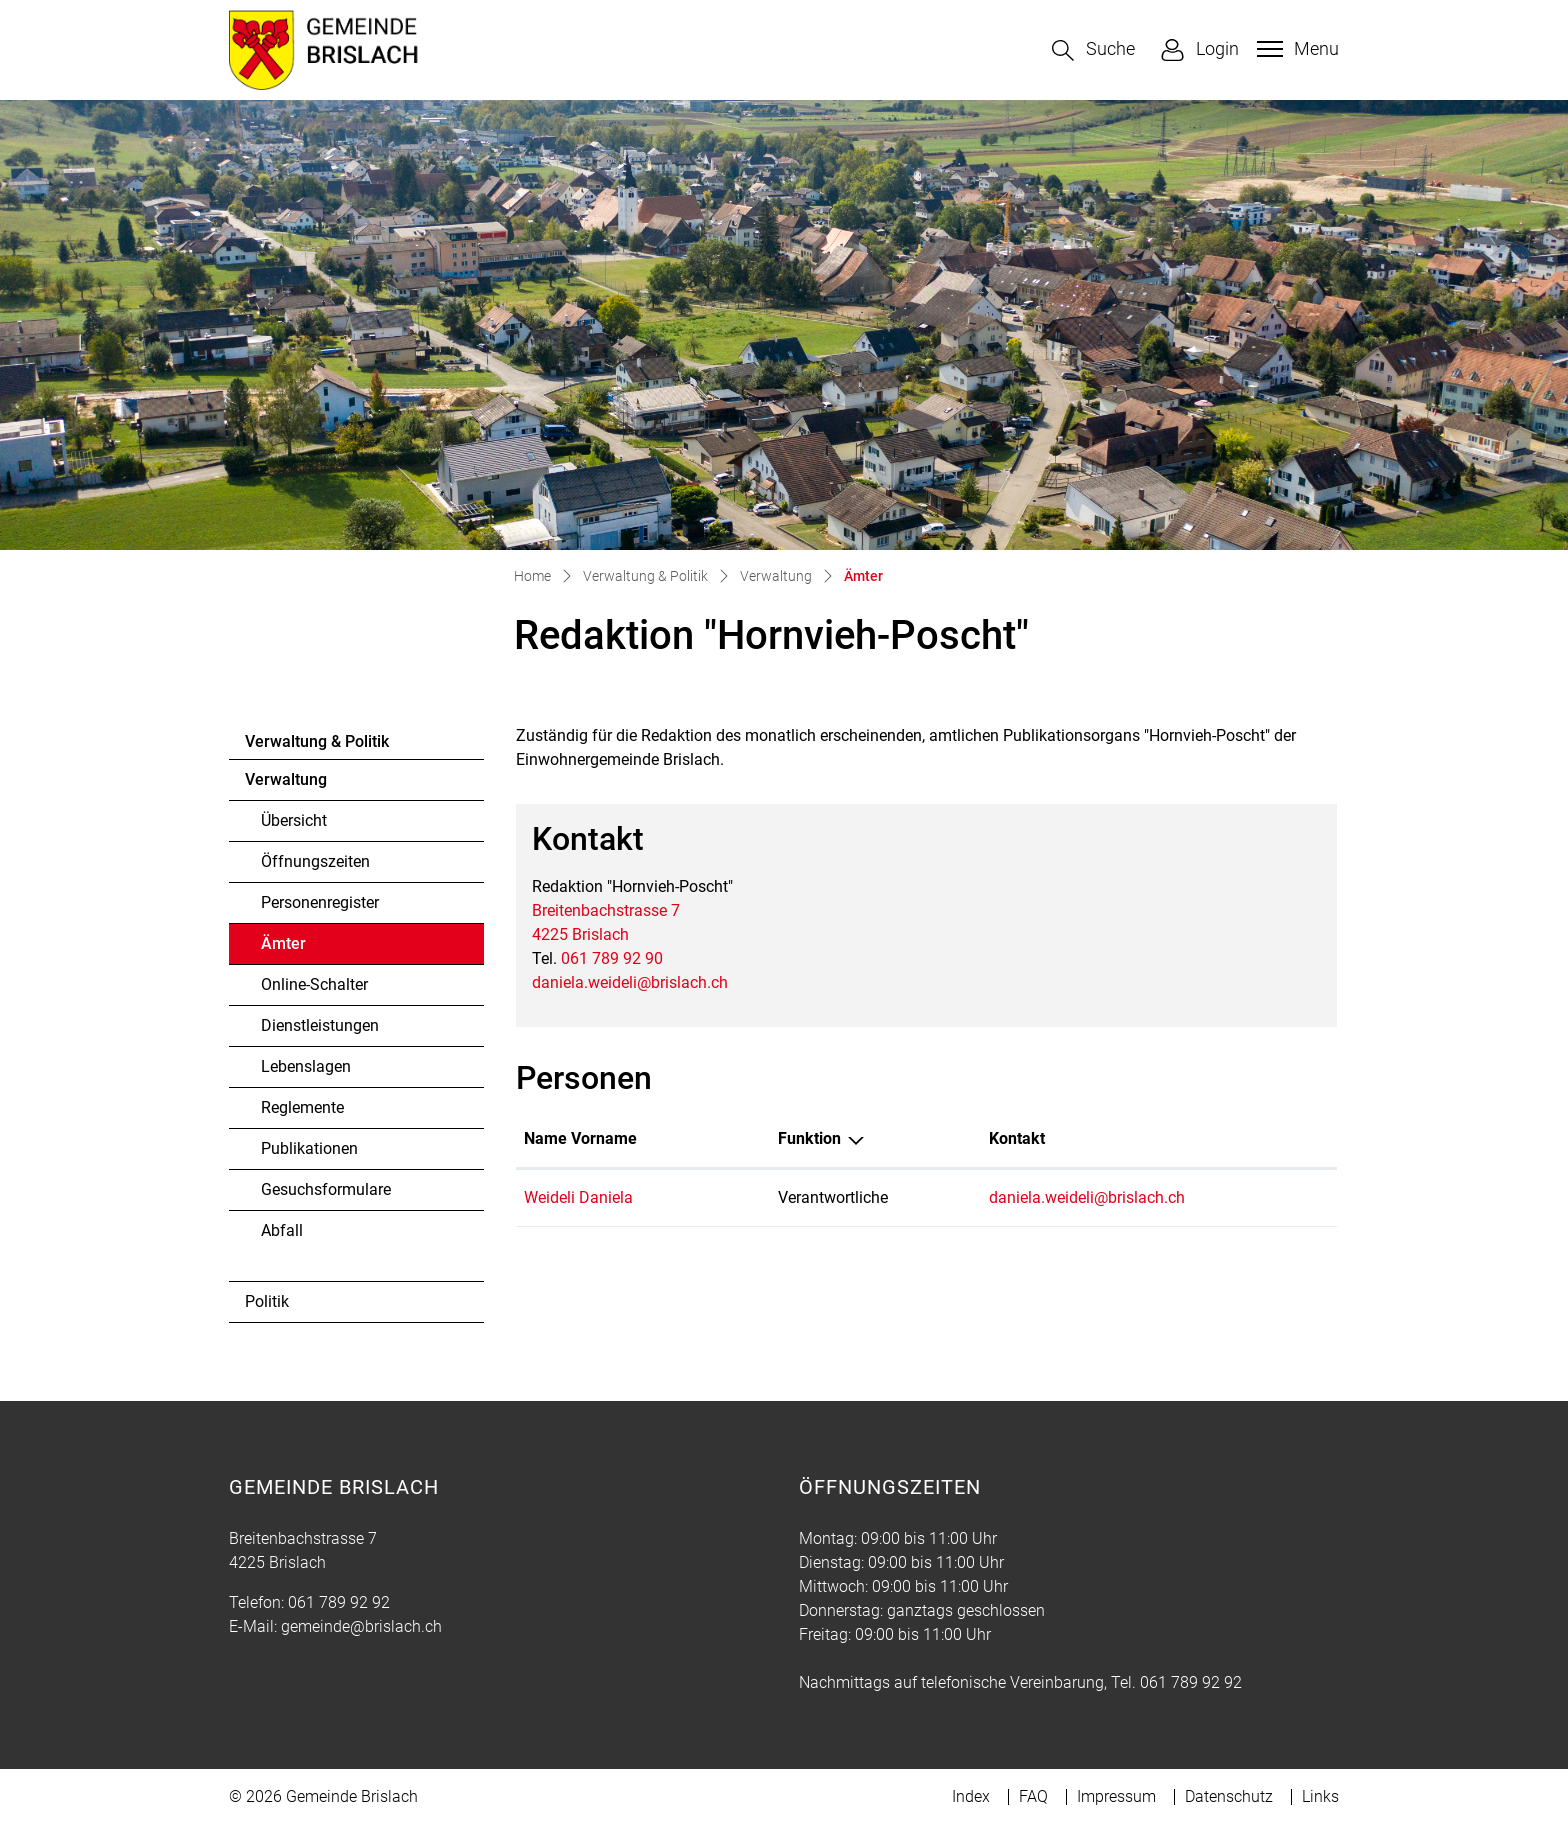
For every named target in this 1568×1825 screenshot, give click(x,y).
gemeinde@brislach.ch (361, 1626)
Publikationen (309, 1148)
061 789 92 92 (339, 1602)
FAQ (1033, 1796)
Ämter (315, 949)
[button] (1093, 50)
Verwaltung (286, 779)
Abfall (282, 1230)
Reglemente (302, 1107)
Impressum (1116, 1796)
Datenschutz (1229, 1796)
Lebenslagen (306, 1066)
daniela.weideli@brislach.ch (630, 982)
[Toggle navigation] (1295, 49)
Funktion (809, 1138)
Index (971, 1796)
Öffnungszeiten (315, 861)
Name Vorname (580, 1138)
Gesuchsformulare (326, 1189)
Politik (267, 1301)
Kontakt (1017, 1138)
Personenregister (320, 902)
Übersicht (294, 820)
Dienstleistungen (320, 1025)
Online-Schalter (314, 984)
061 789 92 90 (612, 958)
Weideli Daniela (578, 1197)
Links (1320, 1796)
